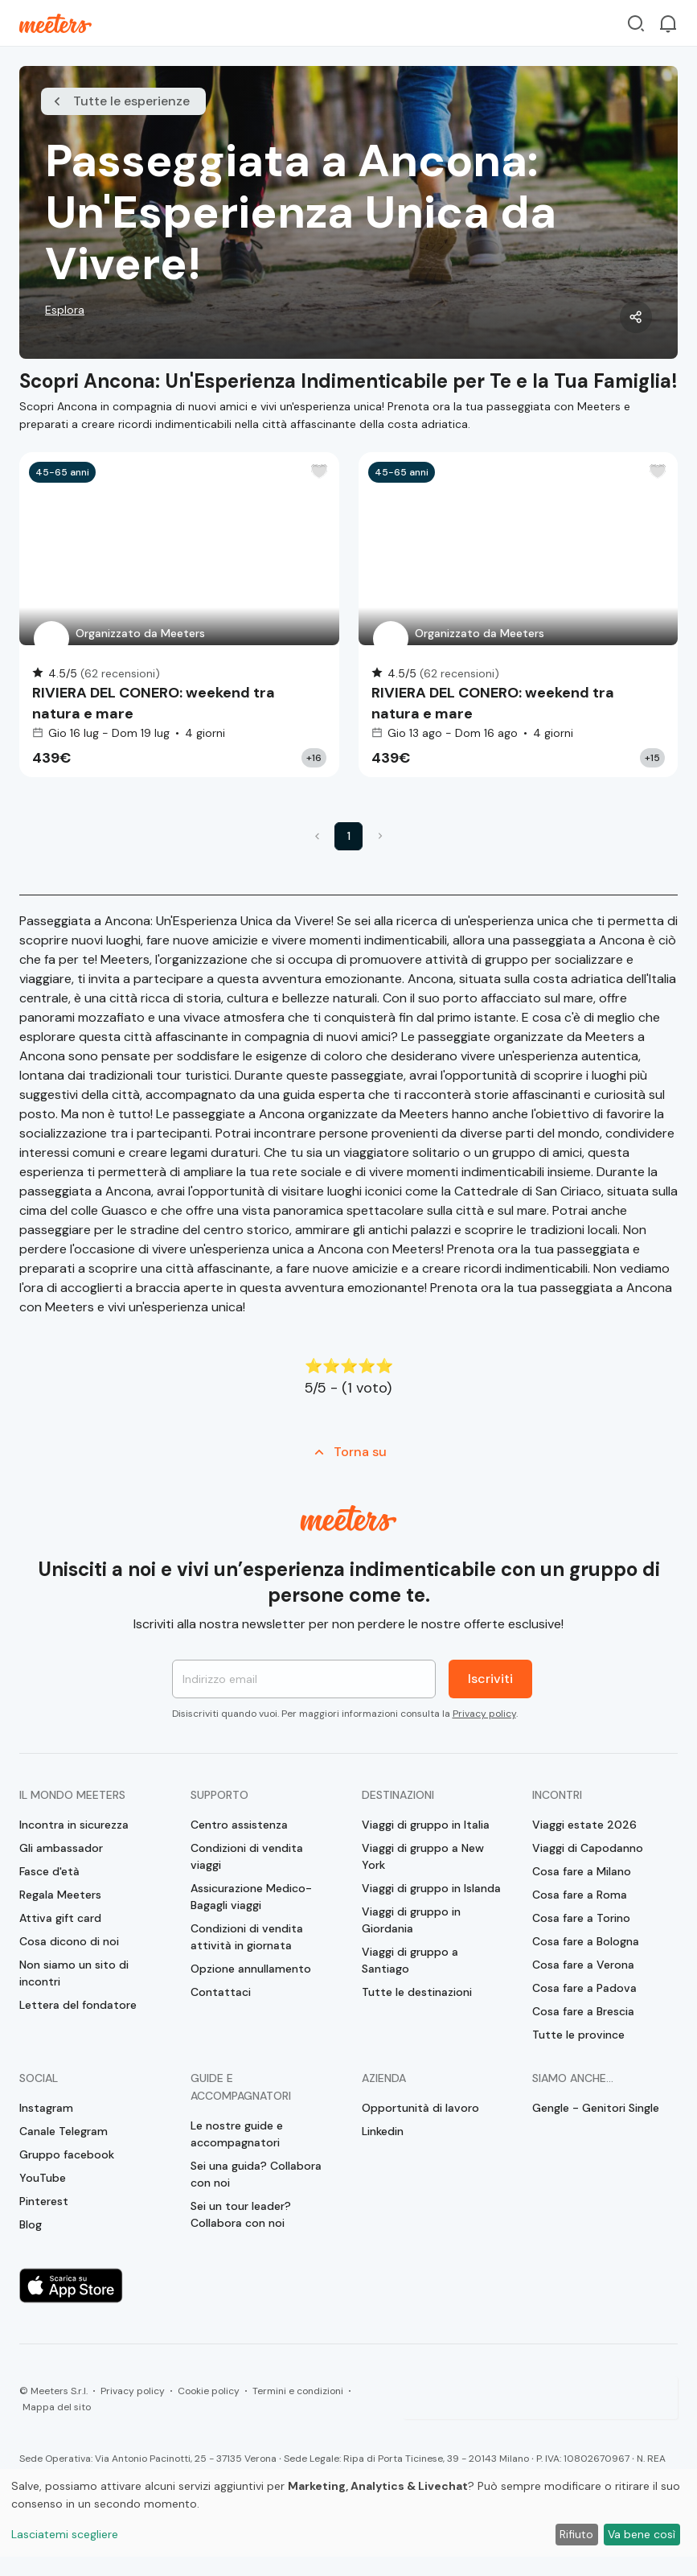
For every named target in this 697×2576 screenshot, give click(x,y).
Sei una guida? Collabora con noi (256, 2174)
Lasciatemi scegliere (64, 2534)
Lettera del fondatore (78, 2005)
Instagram (46, 2108)
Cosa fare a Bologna (585, 1941)
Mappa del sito (57, 2407)
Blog (30, 2224)
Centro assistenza (239, 1824)
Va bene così (641, 2534)
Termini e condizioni (297, 2391)
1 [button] (349, 836)
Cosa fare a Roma (579, 1894)
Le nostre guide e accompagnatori (237, 2134)
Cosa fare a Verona (583, 1964)
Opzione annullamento (251, 1968)
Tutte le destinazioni (417, 1992)
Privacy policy (484, 1713)
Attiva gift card (60, 1918)
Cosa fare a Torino (581, 1918)
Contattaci (221, 1992)
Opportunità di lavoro (420, 2108)
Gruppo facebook (66, 2154)
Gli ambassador (61, 1848)
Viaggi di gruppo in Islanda (431, 1888)
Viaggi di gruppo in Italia (426, 1824)
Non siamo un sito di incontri (74, 1973)
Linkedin (383, 2131)
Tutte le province (578, 2034)
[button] (317, 836)
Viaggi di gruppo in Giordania (411, 1920)
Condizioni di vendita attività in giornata (247, 1937)
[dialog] (348, 2513)
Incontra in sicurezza (74, 1824)
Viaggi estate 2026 (584, 1824)
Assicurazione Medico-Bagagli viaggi (251, 1896)
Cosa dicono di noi (69, 1941)
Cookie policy (209, 2391)
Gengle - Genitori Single (595, 2108)
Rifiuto (576, 2534)
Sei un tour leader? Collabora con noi (241, 2214)
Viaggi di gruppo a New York (423, 1856)
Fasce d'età (49, 1871)
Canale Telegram (63, 2131)
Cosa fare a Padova (584, 1988)
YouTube (42, 2178)
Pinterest (43, 2201)
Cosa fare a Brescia (583, 2011)
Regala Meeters (60, 1894)
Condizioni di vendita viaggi (247, 1856)
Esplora (64, 309)
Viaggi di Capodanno (587, 1848)
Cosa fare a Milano (581, 1871)
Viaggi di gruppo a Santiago (410, 1960)
